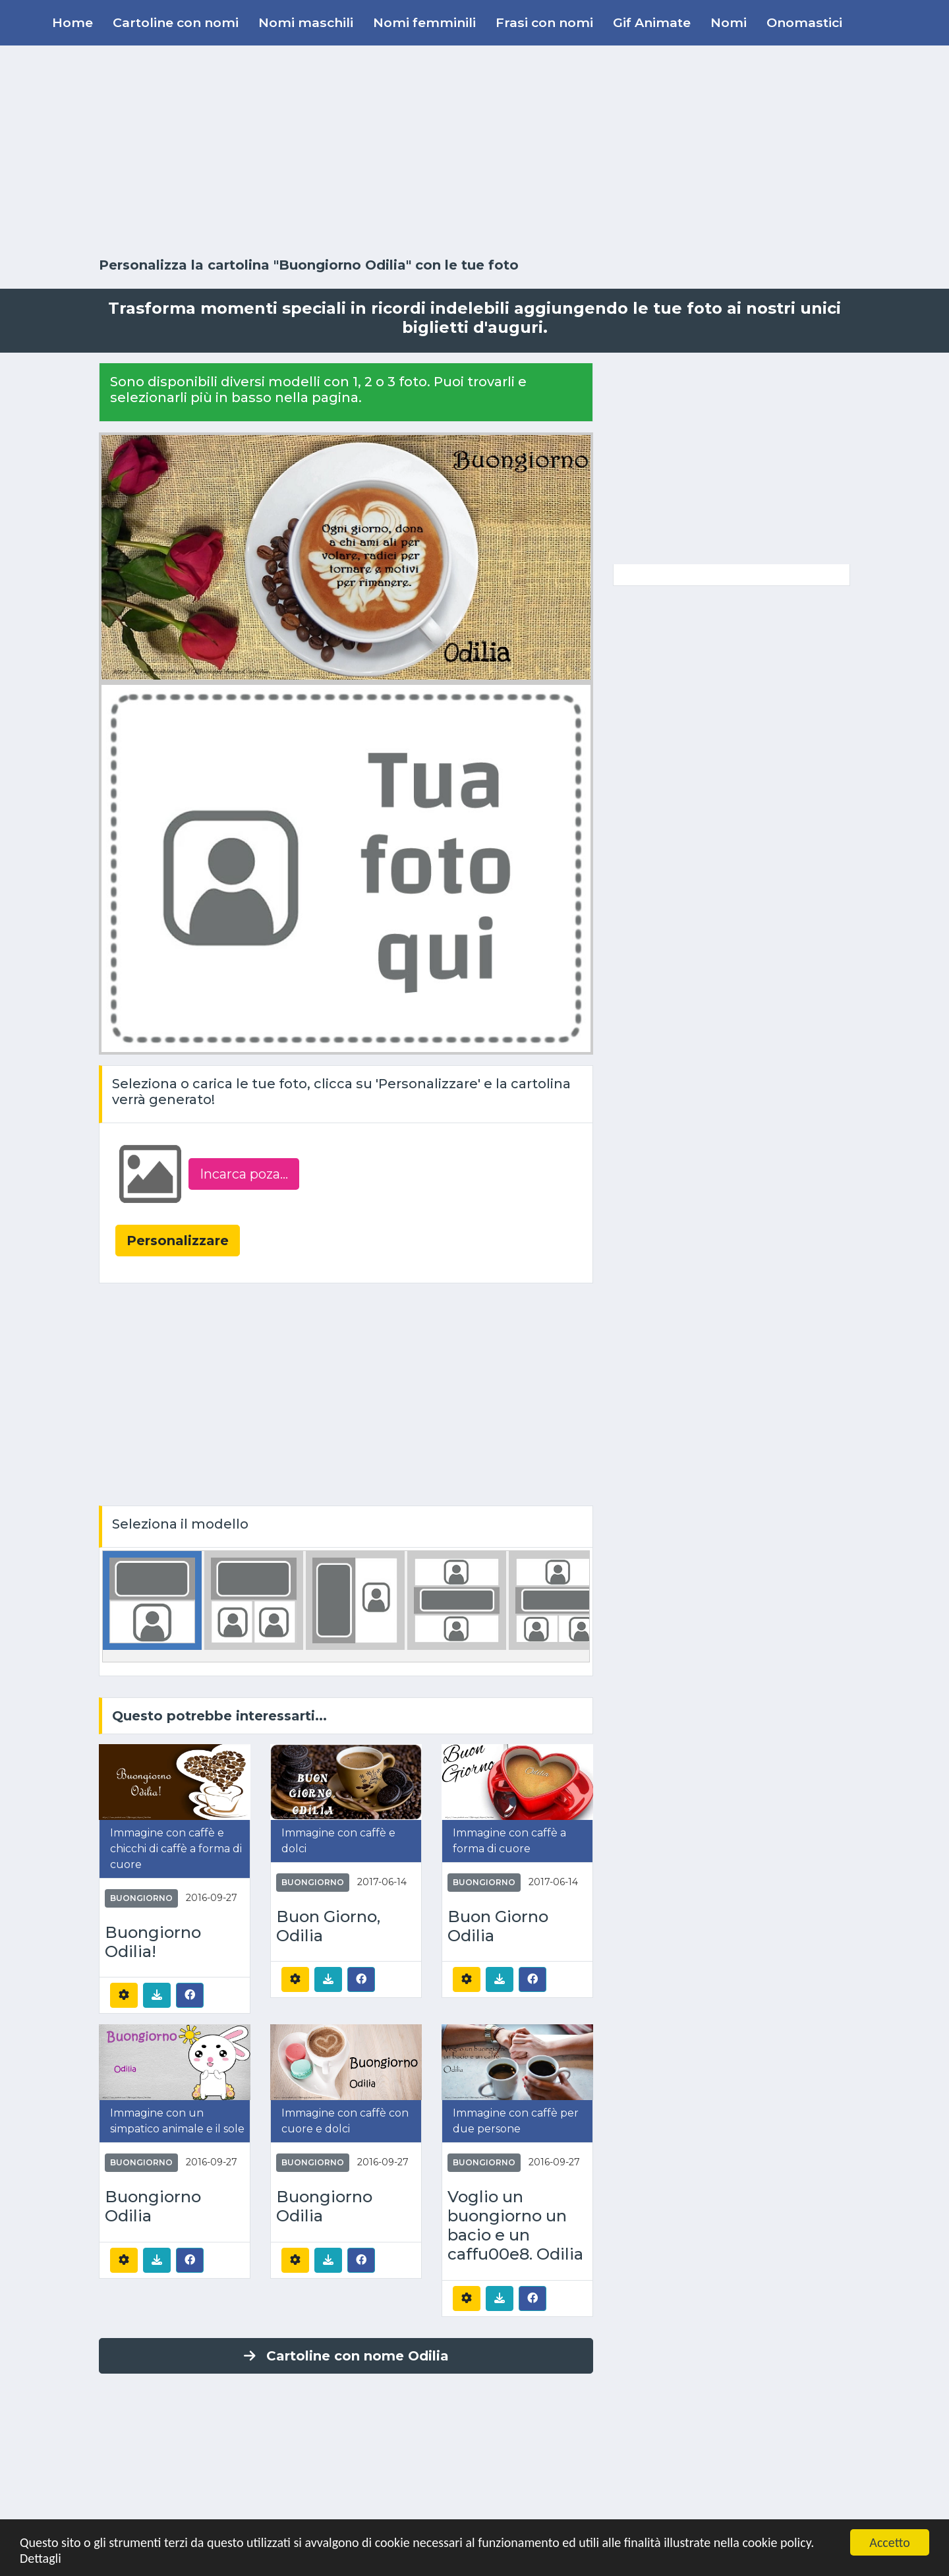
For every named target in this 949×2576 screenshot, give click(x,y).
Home (72, 22)
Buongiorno (141, 1898)
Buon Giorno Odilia (497, 1926)
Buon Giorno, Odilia (328, 1926)
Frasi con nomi (544, 22)
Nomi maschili (305, 22)
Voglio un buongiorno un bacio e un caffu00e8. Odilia (515, 2225)
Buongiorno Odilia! (153, 1942)
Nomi (728, 22)
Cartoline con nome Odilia (346, 2356)
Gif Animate (652, 22)
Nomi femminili (424, 22)
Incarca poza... (244, 1174)
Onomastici (804, 22)
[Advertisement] (474, 151)
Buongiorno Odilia (153, 2206)
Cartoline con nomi (176, 22)
